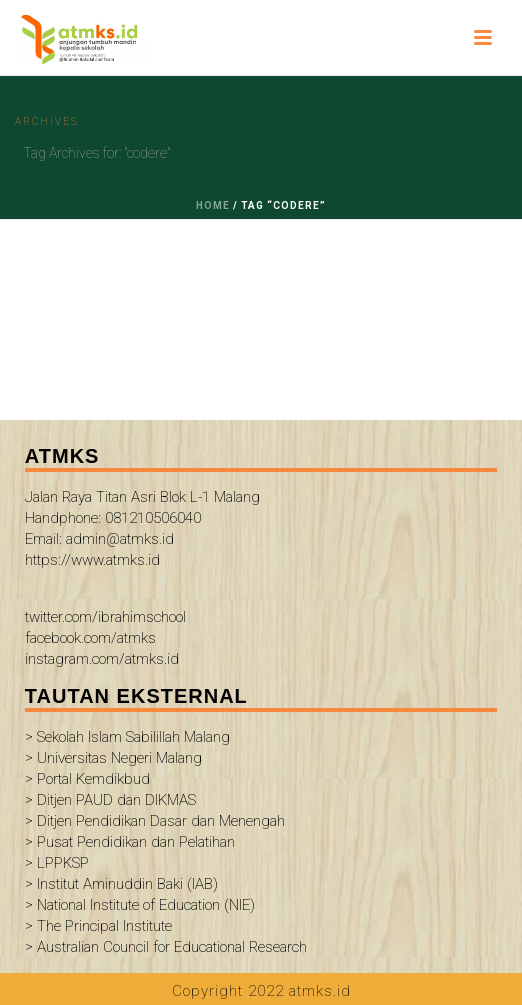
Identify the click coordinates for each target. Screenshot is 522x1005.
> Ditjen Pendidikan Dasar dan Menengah (155, 821)
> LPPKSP (57, 863)
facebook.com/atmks (90, 638)
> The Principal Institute (98, 926)
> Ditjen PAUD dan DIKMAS (110, 800)
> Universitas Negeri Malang (113, 758)
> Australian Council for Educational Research (166, 947)
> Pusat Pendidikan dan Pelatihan (130, 842)
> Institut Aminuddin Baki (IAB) (121, 884)
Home (213, 205)
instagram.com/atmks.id (102, 659)
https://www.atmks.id (92, 560)
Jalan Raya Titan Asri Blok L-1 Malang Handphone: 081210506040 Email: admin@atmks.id (142, 518)
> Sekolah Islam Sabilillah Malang (127, 737)
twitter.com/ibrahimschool (105, 617)
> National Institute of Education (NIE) (140, 905)
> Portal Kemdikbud (87, 779)
